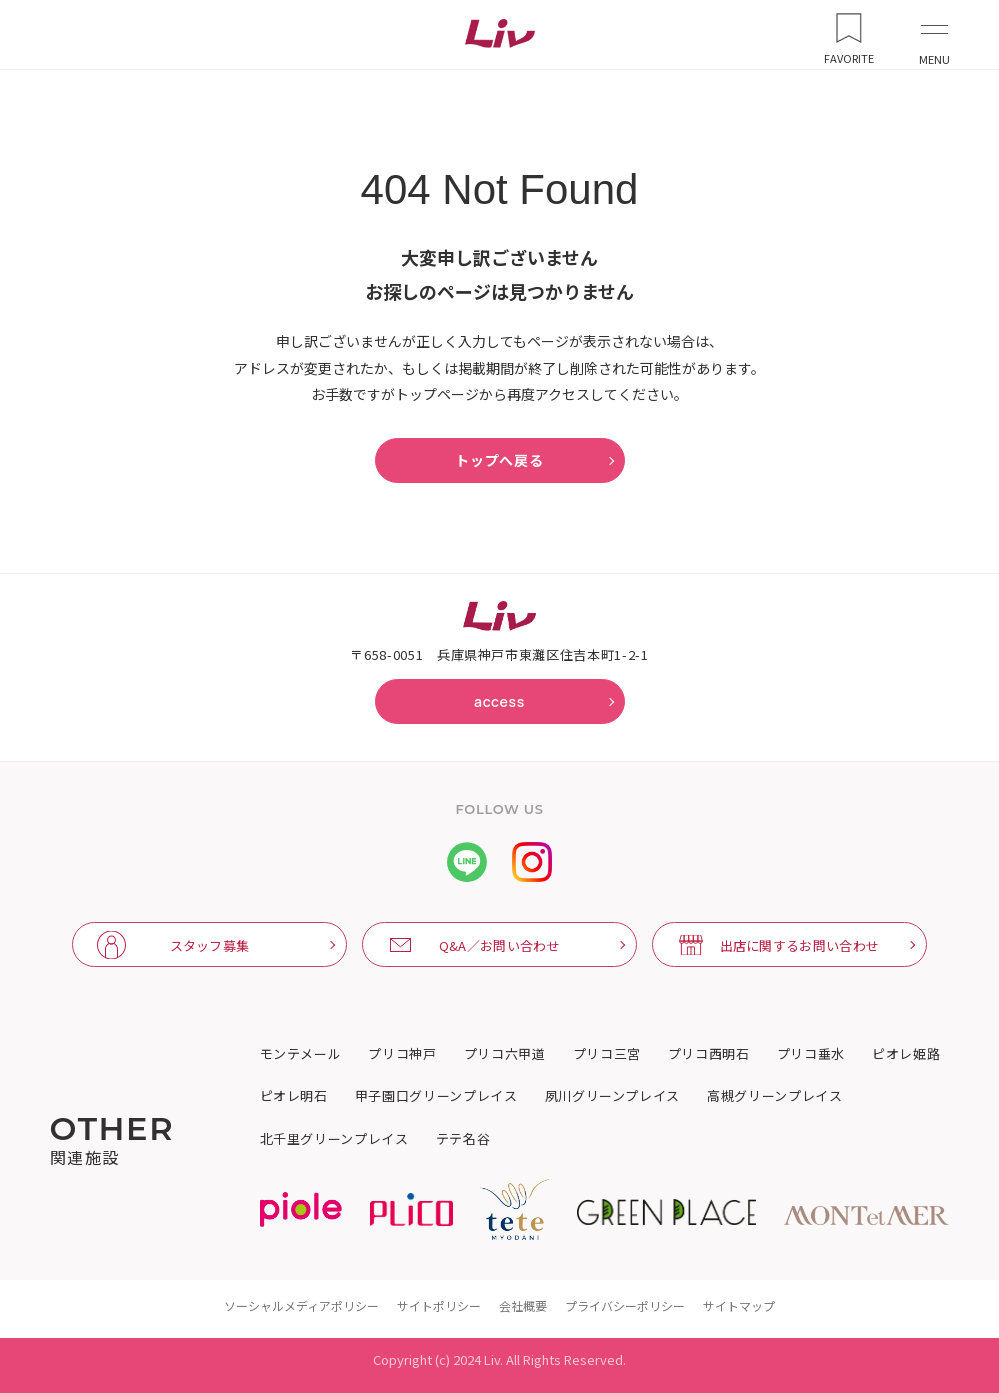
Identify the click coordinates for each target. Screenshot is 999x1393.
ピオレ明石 (294, 1096)
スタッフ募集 (210, 945)
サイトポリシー (439, 1305)
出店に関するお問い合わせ (800, 945)
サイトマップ (739, 1305)
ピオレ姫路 (906, 1054)
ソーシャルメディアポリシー (301, 1305)
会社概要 (523, 1305)
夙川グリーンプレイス (613, 1096)
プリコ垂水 (811, 1054)
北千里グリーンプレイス (334, 1139)
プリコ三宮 (607, 1054)
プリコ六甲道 (505, 1054)
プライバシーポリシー (625, 1305)
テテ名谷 (463, 1139)
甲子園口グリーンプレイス (436, 1096)
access (499, 701)
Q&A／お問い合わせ (499, 945)
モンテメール (301, 1054)
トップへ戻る (499, 460)
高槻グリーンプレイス (775, 1096)
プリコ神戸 (402, 1054)
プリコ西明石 (709, 1054)
